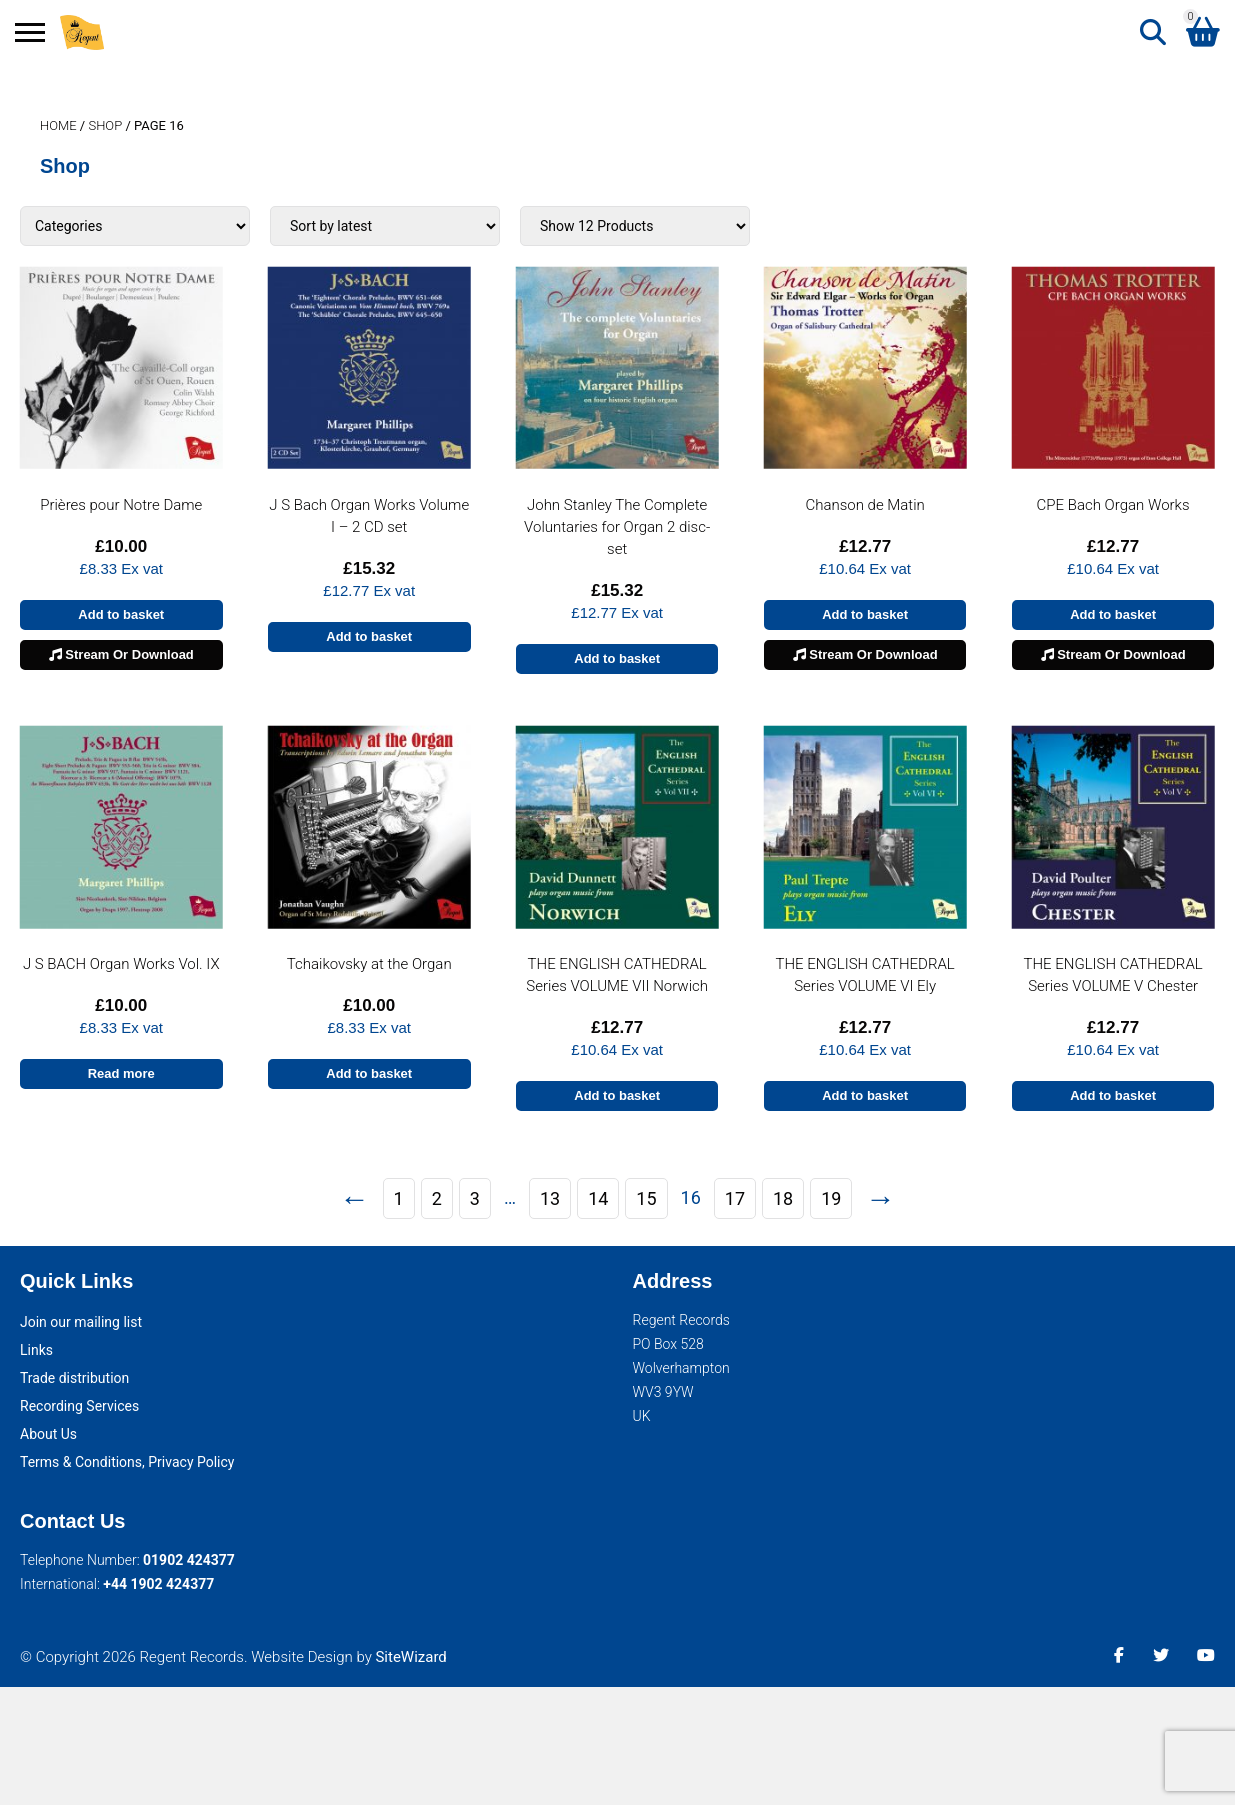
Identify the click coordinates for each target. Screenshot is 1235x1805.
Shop (105, 125)
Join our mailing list (81, 1322)
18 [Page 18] (783, 1198)
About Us (48, 1434)
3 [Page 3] (475, 1198)
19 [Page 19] (831, 1198)
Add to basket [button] (121, 614)
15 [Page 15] (646, 1198)
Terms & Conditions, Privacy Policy (127, 1462)
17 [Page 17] (735, 1198)
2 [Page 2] (437, 1198)
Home (58, 125)
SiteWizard (410, 1657)
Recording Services (79, 1406)
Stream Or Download (121, 654)
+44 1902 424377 (158, 1584)
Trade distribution (74, 1378)
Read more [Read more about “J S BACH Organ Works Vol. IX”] (121, 1073)
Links (36, 1350)
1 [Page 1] (399, 1198)
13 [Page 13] (550, 1198)
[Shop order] (385, 226)
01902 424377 (189, 1560)
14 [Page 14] (598, 1198)
